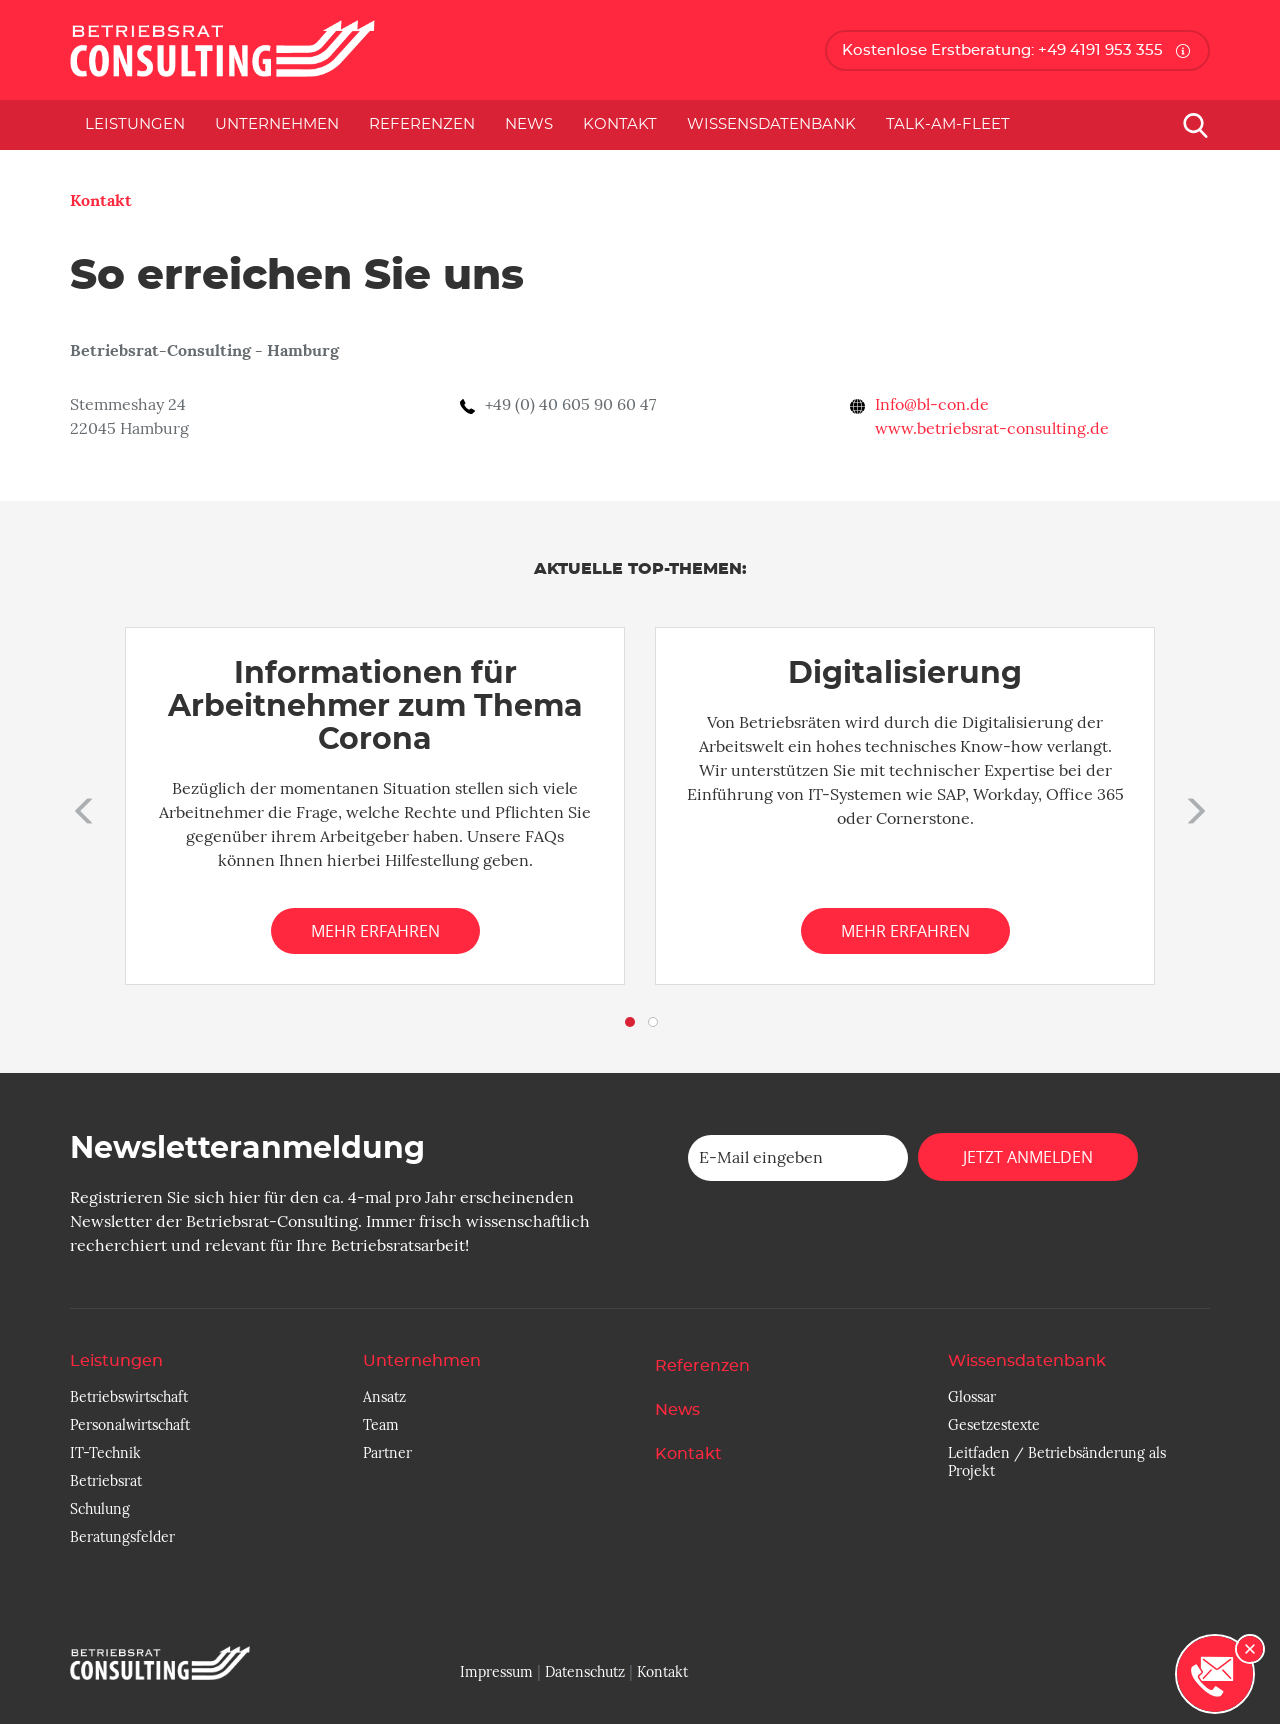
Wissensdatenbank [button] (771, 124)
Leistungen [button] (135, 124)
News (529, 124)
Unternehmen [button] (277, 124)
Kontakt (620, 124)
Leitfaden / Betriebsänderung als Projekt (1057, 1462)
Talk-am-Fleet (948, 124)
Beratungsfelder (122, 1537)
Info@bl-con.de (932, 405)
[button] (80, 806)
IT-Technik (105, 1453)
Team (381, 1425)
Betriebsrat (106, 1481)
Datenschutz (585, 1672)
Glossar (972, 1397)
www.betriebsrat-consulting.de (992, 429)
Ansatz (384, 1397)
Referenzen (422, 124)
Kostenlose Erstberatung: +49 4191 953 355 (1002, 50)
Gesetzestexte (994, 1425)
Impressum (496, 1672)
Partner (387, 1453)
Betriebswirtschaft (129, 1397)
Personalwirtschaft (130, 1425)
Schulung (100, 1509)
